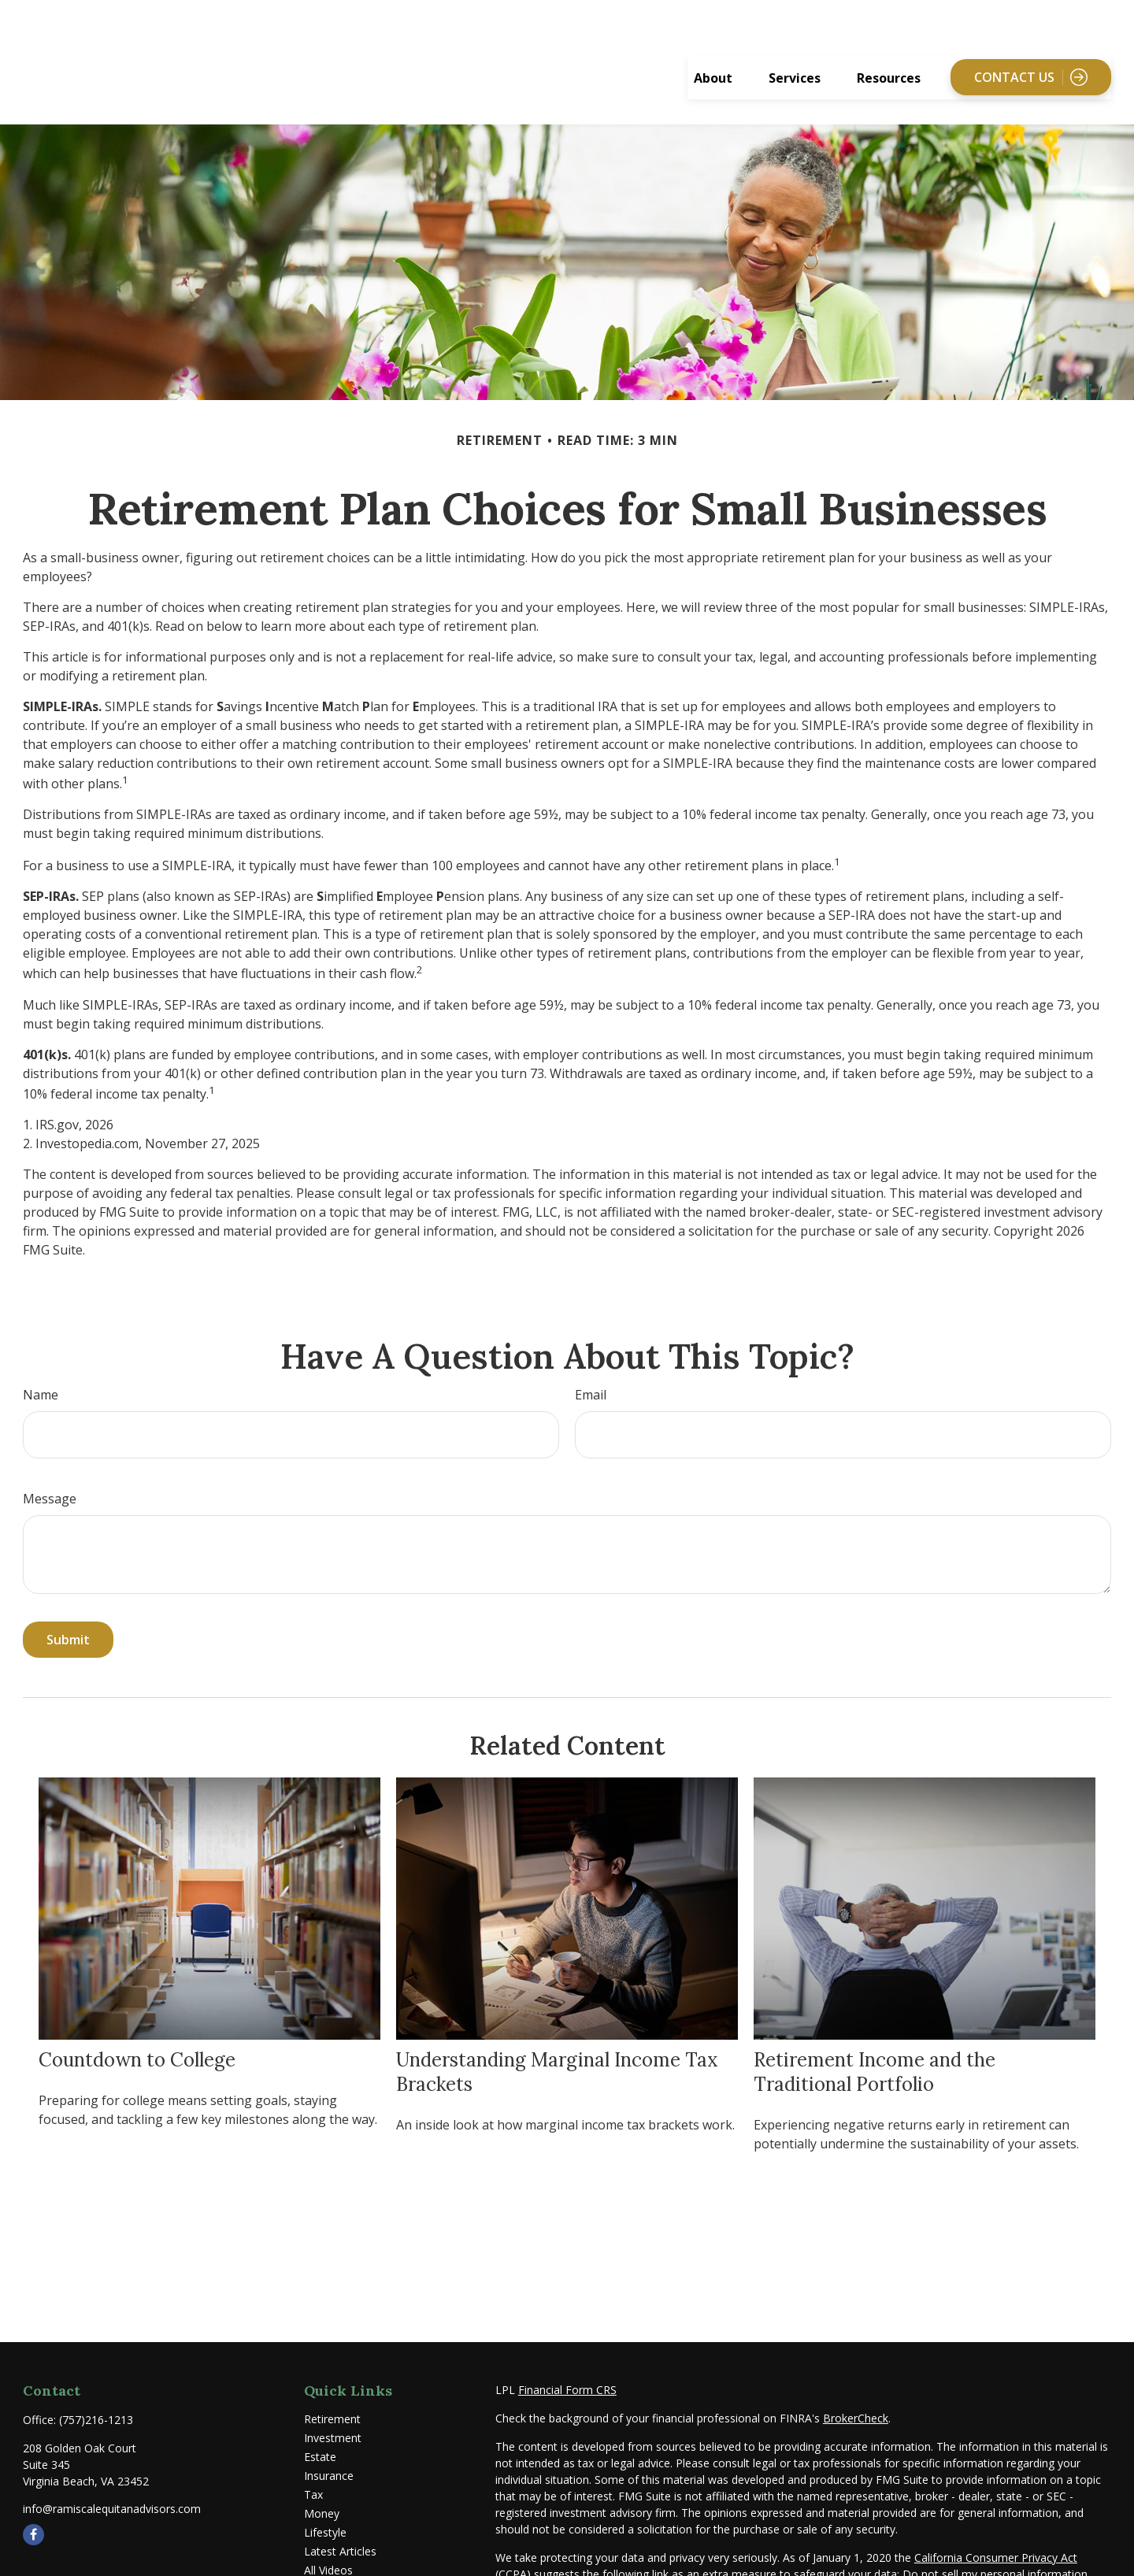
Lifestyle (325, 2502)
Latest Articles (340, 2521)
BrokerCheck (855, 2388)
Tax (313, 2464)
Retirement (332, 2388)
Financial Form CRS (567, 2359)
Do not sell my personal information (995, 2544)
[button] (713, 47)
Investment (332, 2407)
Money (321, 2483)
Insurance (329, 2445)
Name (40, 1364)
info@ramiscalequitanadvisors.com (112, 2478)
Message (49, 1468)
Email (590, 1364)
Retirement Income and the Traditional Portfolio (874, 2042)
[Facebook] (33, 2504)
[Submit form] (68, 1610)
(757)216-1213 (96, 2389)
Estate (320, 2426)
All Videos (328, 2540)
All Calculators (340, 2559)
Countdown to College (137, 2030)
